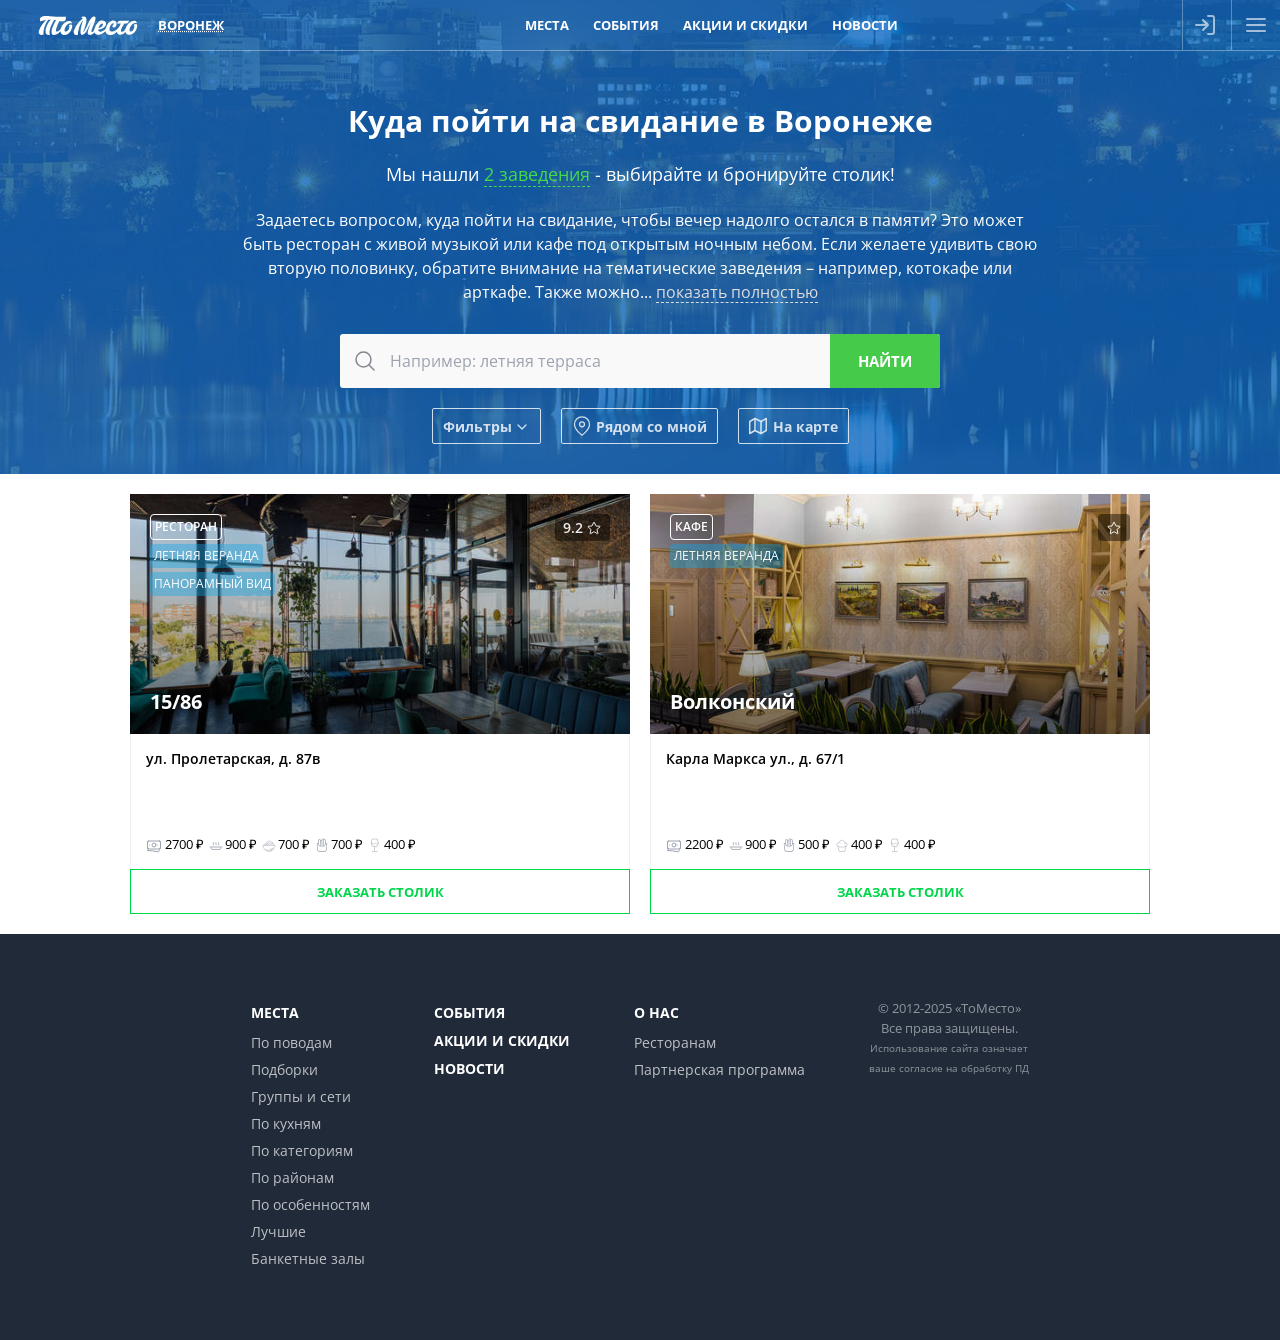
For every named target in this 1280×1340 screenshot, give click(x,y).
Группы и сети (301, 1096)
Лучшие (278, 1231)
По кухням (286, 1123)
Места (275, 1012)
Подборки (284, 1069)
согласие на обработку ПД (964, 1068)
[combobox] (640, 361)
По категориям (302, 1150)
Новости (469, 1068)
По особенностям (310, 1204)
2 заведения (537, 174)
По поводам (291, 1042)
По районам (292, 1177)
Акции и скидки (502, 1040)
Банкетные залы (308, 1258)
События (469, 1012)
